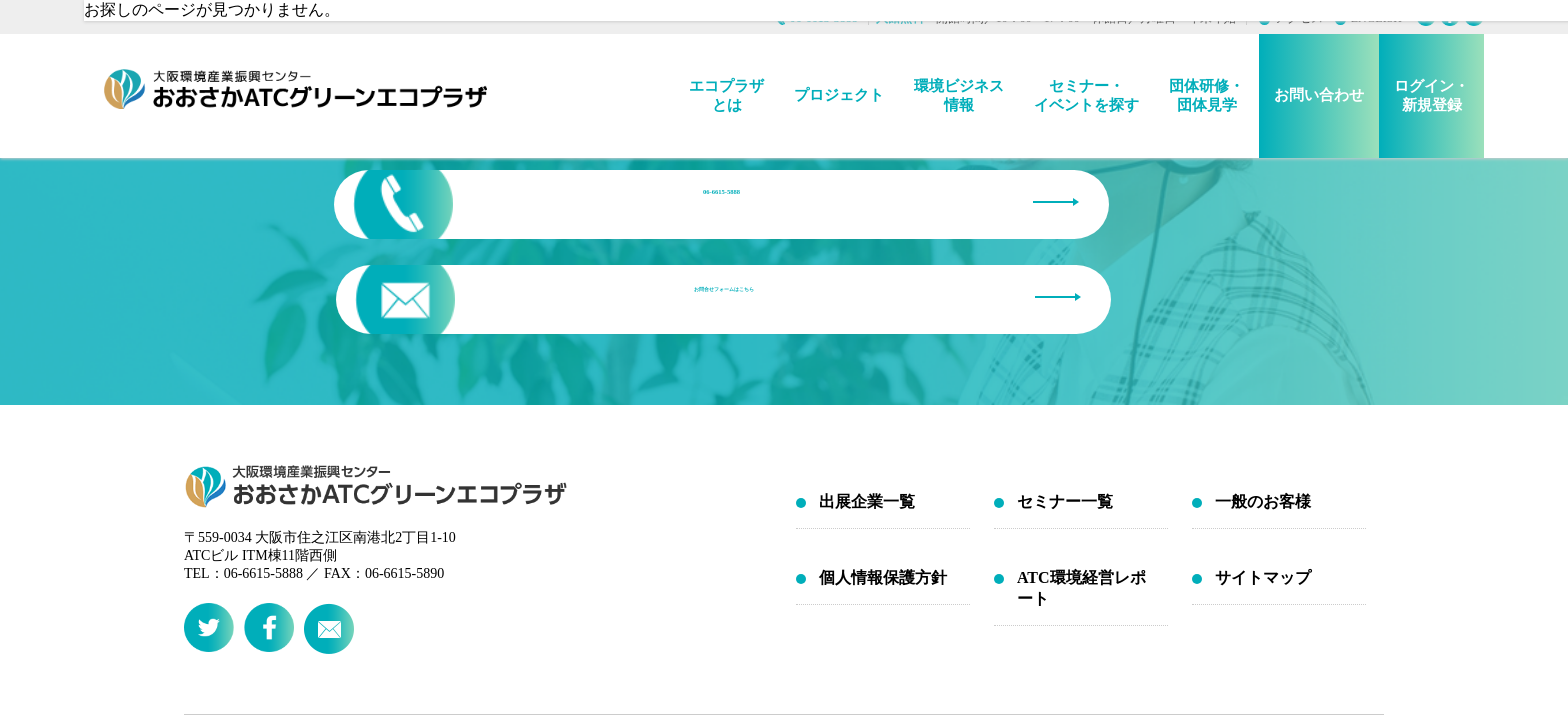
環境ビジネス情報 (959, 95)
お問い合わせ (1319, 95)
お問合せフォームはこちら (1014, 203)
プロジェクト (839, 95)
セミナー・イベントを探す (1086, 95)
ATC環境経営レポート (1081, 467)
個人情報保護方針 (883, 456)
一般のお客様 (1263, 380)
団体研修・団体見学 (1206, 95)
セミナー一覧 (1065, 380)
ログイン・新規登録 (1431, 95)
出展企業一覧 (867, 380)
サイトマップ (1263, 456)
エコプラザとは (726, 95)
